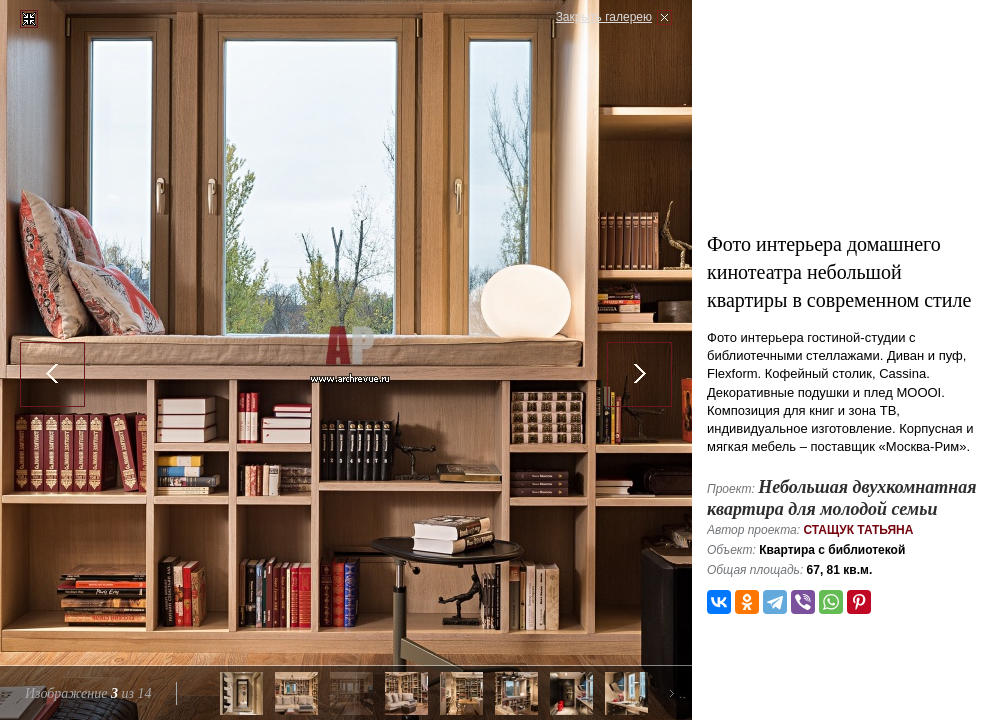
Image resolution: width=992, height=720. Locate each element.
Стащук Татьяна (858, 530)
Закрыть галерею (604, 17)
